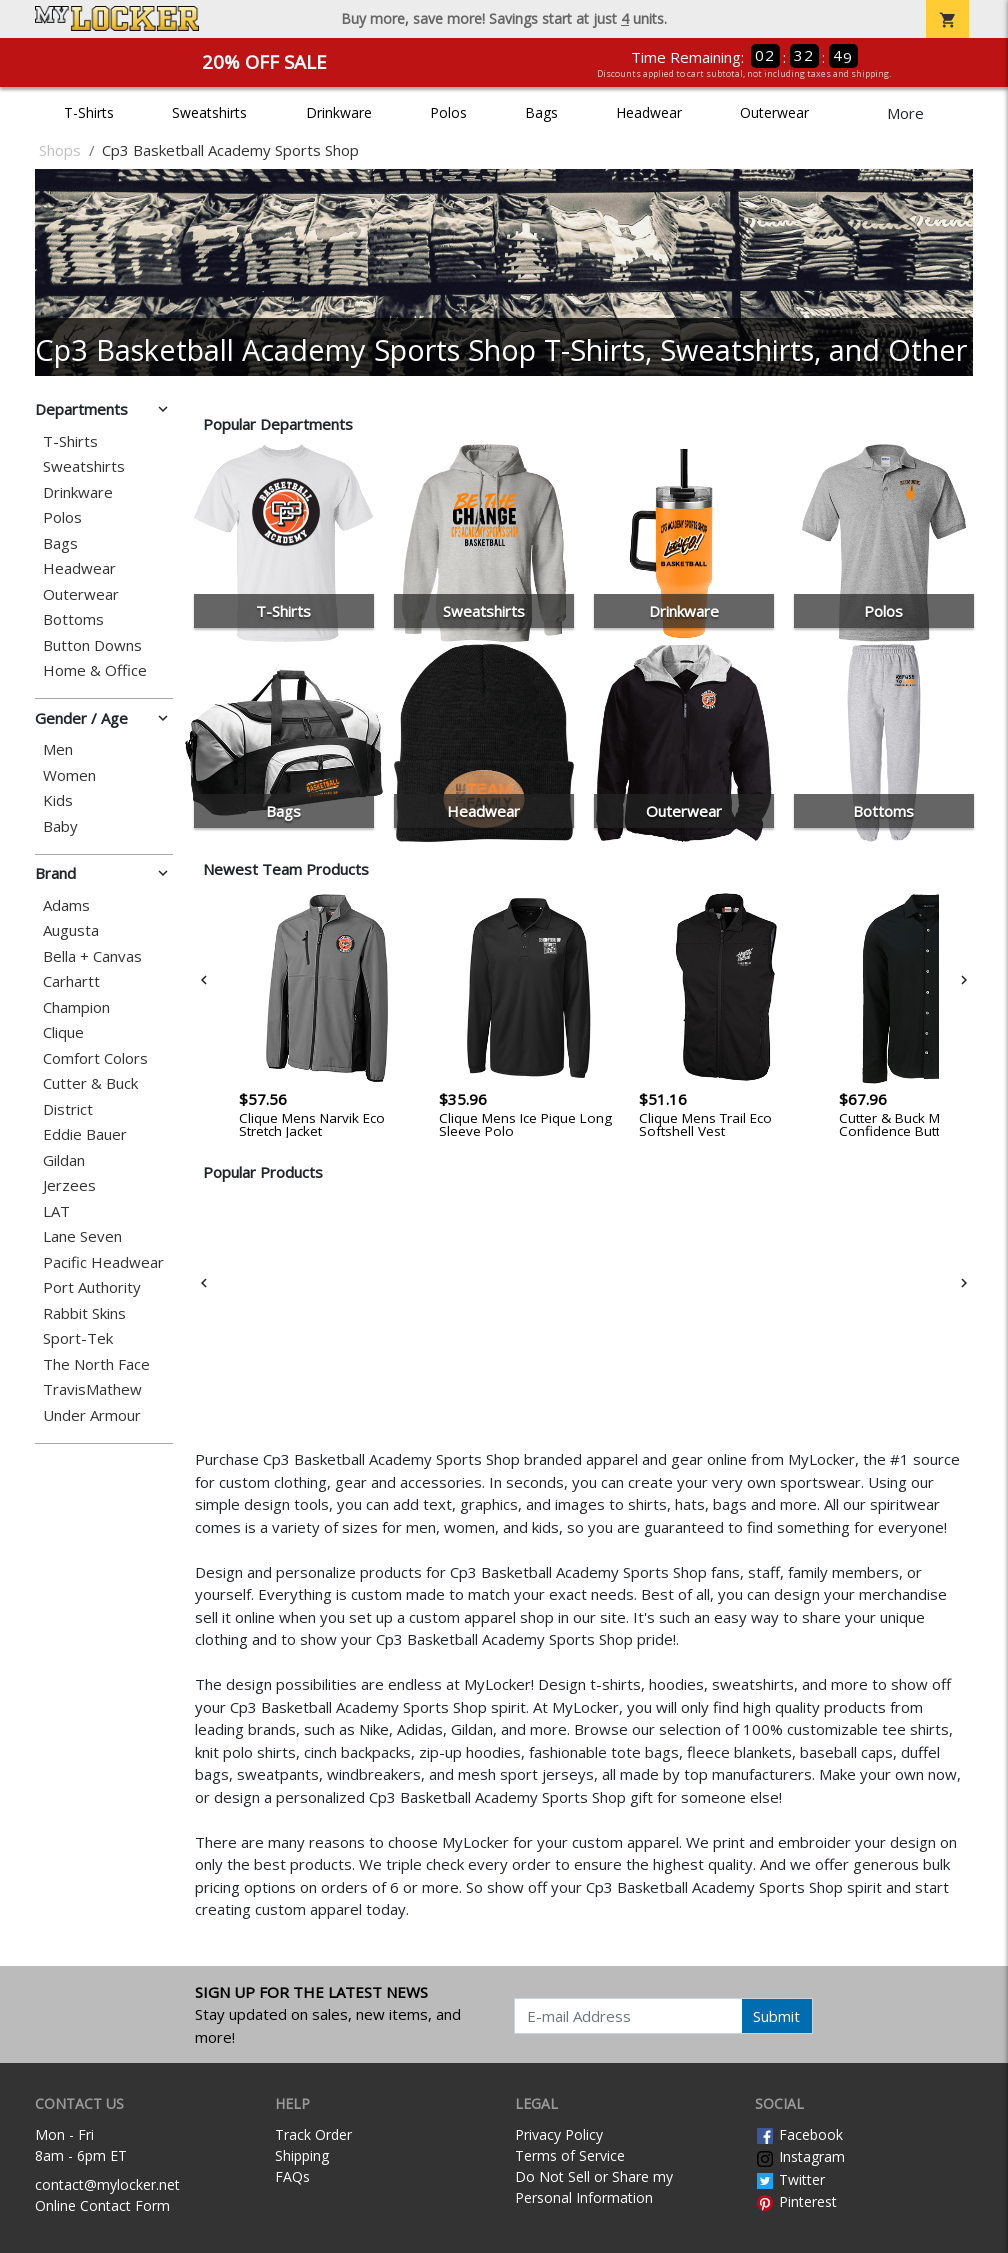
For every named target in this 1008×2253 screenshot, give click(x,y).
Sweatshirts (209, 112)
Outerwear (774, 112)
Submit (776, 2016)
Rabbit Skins (84, 1313)
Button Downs (92, 645)
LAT (56, 1211)
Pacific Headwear (103, 1262)
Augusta (71, 930)
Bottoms (73, 619)
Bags (541, 112)
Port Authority (92, 1287)
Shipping (302, 2155)
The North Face (96, 1364)
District (68, 1109)
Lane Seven (82, 1236)
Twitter (790, 2179)
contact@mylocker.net (107, 2184)
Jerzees (69, 1185)
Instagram (800, 2156)
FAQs (292, 2176)
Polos (448, 112)
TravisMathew (92, 1389)
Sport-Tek (78, 1338)
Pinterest (796, 2201)
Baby (60, 826)
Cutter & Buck (90, 1083)
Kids (58, 800)
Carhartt (71, 981)
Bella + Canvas (92, 956)
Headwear (649, 112)
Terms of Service (570, 2155)
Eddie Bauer (85, 1134)
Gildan (64, 1160)
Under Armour (92, 1415)
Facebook (799, 2134)
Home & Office (95, 670)
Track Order (313, 2134)
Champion (76, 1007)
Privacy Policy (559, 2134)
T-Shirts (89, 112)
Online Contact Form (102, 2205)
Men (58, 749)
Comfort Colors (95, 1058)
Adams (66, 905)
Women (69, 775)
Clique (63, 1032)
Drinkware (339, 112)
